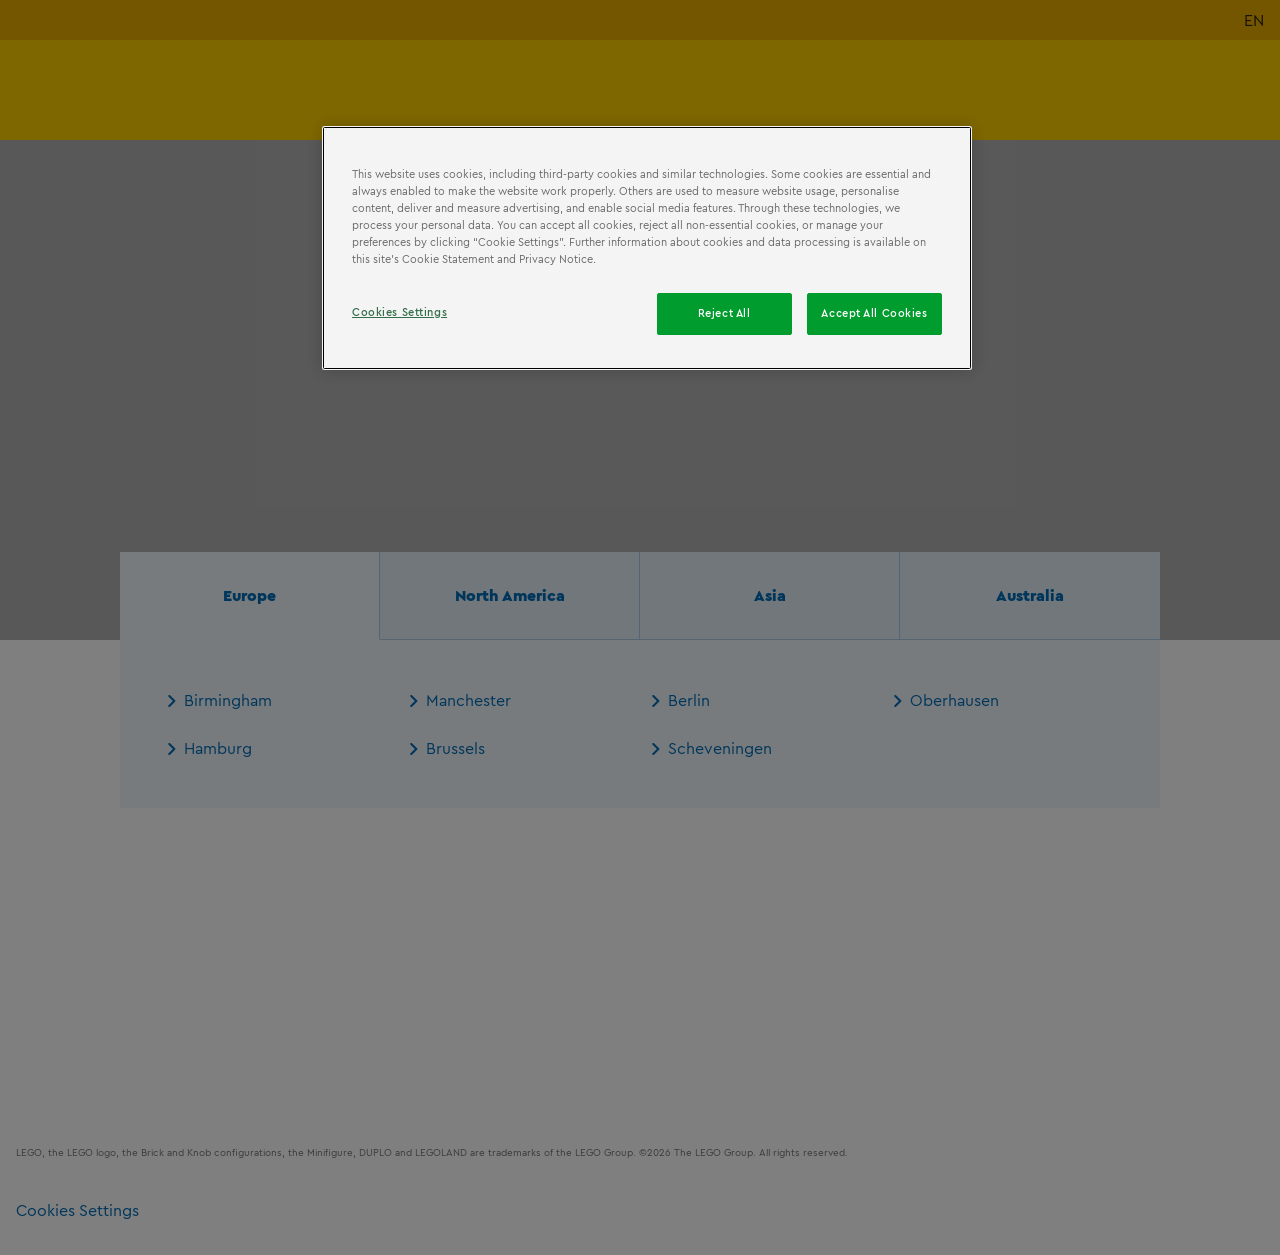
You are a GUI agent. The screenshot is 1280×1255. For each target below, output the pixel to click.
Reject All (724, 313)
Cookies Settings (399, 312)
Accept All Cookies (874, 313)
